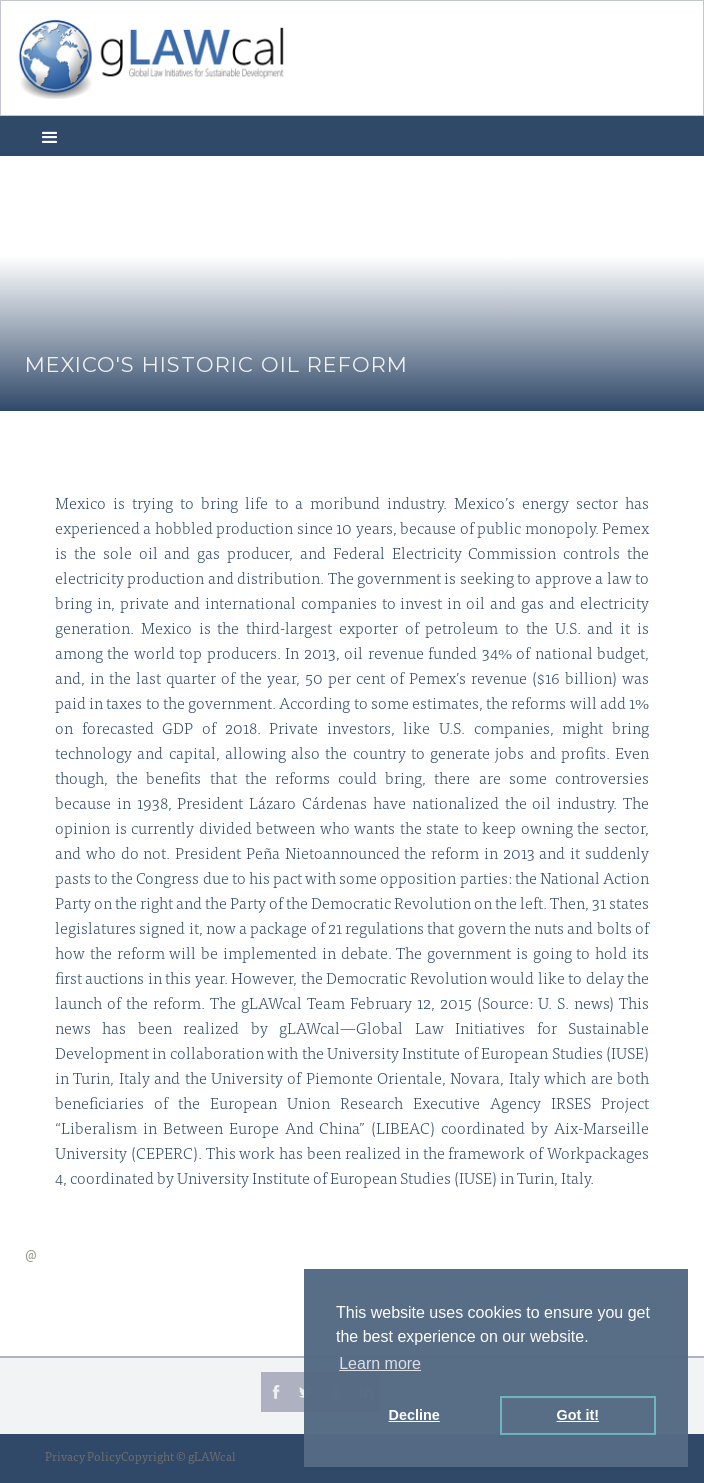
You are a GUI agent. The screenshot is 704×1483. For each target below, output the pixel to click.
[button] (50, 136)
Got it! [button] (578, 1415)
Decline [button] (414, 1415)
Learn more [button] (380, 1363)
